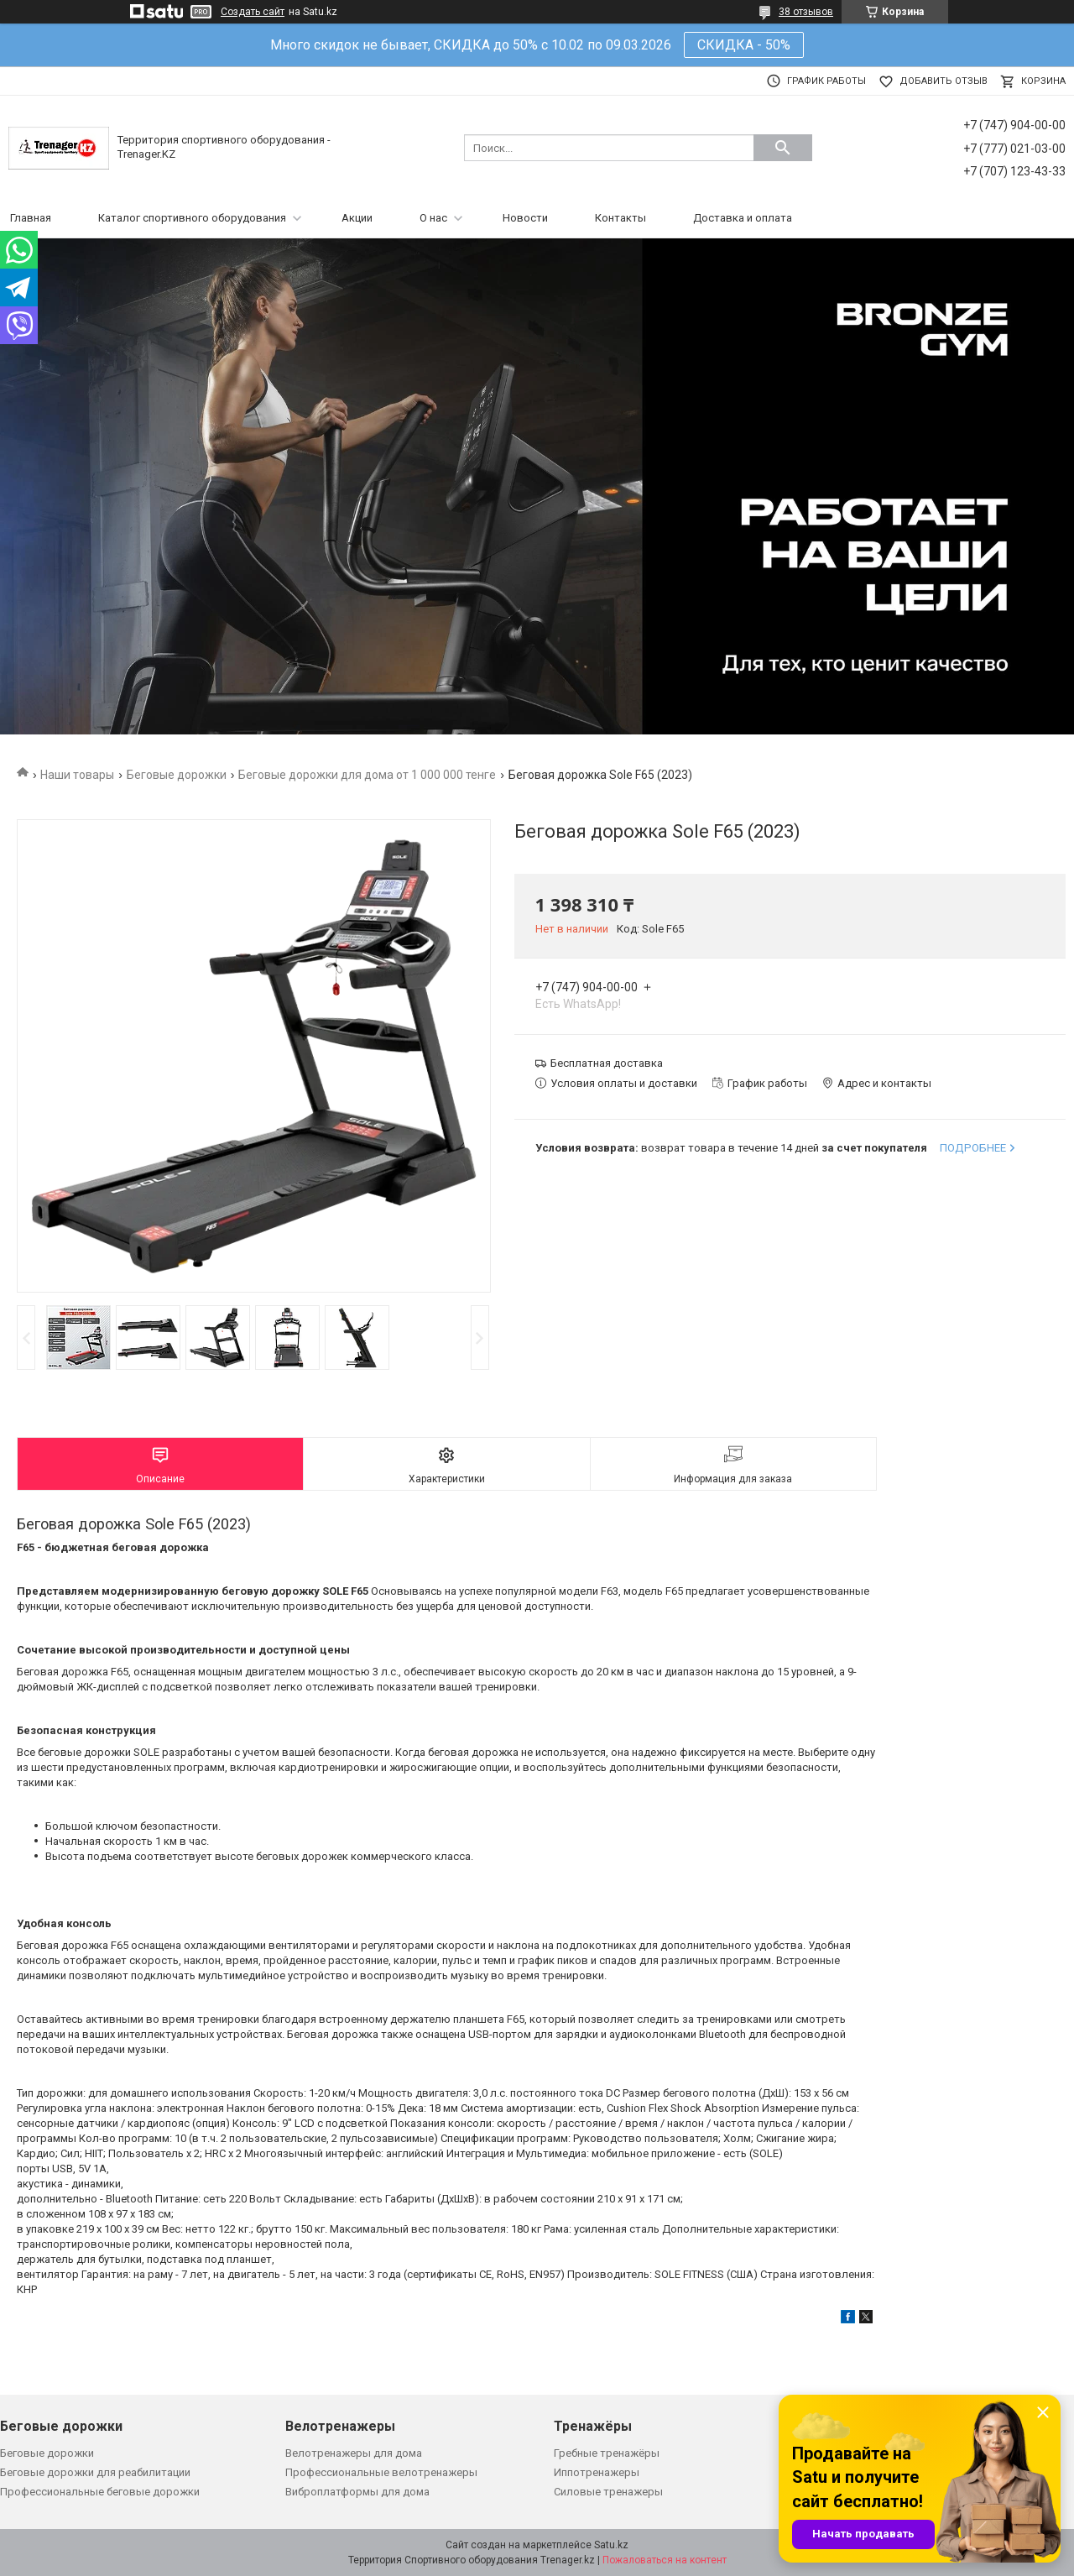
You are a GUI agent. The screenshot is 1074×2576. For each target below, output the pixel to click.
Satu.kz (611, 2545)
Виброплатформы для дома (357, 2491)
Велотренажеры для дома (353, 2453)
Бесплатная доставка (606, 1063)
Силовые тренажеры (608, 2491)
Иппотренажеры (596, 2472)
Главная (30, 218)
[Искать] (782, 147)
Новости (525, 218)
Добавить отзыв (943, 81)
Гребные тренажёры (607, 2453)
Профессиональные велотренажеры (381, 2472)
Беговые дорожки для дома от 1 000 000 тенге (367, 774)
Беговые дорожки (177, 774)
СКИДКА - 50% (743, 45)
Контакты (620, 218)
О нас (433, 218)
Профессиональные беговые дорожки (100, 2491)
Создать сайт (252, 12)
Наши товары (77, 774)
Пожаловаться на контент (664, 2560)
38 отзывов (806, 12)
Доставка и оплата (742, 218)
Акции (357, 218)
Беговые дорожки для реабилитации (95, 2472)
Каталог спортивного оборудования (192, 218)
